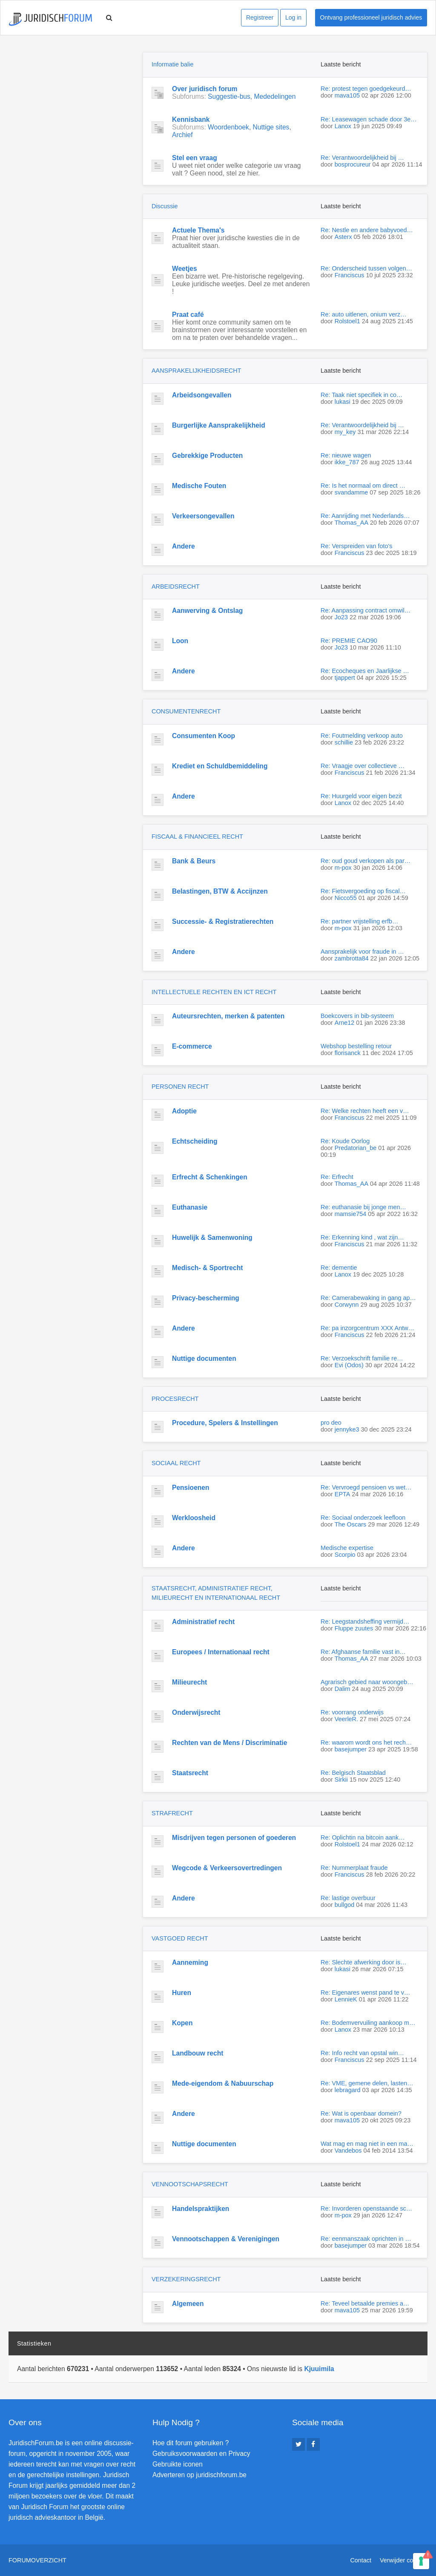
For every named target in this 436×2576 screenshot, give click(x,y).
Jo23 (341, 617)
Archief (182, 134)
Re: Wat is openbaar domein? (361, 2113)
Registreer (260, 17)
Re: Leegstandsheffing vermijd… (365, 1621)
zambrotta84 (352, 958)
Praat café (188, 314)
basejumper (351, 1749)
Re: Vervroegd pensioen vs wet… (366, 1487)
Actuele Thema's (198, 230)
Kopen (182, 2023)
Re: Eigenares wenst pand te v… (365, 1992)
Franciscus (349, 275)
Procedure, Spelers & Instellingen (225, 1422)
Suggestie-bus (229, 96)
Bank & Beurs (193, 861)
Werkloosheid (193, 1517)
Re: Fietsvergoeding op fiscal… (363, 891)
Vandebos (348, 2150)
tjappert (345, 677)
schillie (344, 742)
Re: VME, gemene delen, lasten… (367, 2083)
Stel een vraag (194, 157)
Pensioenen (190, 1487)
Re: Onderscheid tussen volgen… (366, 268)
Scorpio (345, 1554)
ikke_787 (347, 462)
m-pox (343, 867)
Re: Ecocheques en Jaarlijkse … (365, 670)
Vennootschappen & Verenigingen (225, 2238)
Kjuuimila (319, 2368)
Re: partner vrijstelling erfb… (359, 921)
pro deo (331, 1422)
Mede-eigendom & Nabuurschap (222, 2083)
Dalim (342, 1688)
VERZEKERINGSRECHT (186, 2279)
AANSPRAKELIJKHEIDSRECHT (196, 370)
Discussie (165, 206)
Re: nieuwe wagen (346, 455)
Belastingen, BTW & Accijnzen (220, 891)
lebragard (348, 2090)
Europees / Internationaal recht (221, 1652)
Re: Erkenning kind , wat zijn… (362, 1237)
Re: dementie (339, 1267)
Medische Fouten (199, 485)
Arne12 (344, 1022)
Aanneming (190, 1962)
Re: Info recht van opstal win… (362, 2053)
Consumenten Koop (203, 735)
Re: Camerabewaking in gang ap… (368, 1297)
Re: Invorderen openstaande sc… (366, 2208)
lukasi (342, 401)
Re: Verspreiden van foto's (356, 546)
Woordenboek (228, 127)
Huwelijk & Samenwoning (212, 1237)
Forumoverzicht (37, 2560)
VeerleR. (346, 1719)
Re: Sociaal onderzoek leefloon (363, 1517)
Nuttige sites (271, 127)
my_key (345, 431)
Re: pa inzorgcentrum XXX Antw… (367, 1328)
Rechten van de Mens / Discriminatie (229, 1742)
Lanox (343, 126)
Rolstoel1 (347, 321)
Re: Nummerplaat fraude (354, 1867)
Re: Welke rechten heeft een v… (365, 1110)
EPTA (342, 1494)
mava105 (347, 95)
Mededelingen (274, 96)
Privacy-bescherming (205, 1298)
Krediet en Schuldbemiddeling (219, 766)
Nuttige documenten (204, 1358)
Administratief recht (203, 1621)
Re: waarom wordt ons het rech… (366, 1742)
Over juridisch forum (204, 88)
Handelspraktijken (200, 2208)
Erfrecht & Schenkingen (209, 1177)
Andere (183, 546)
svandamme (351, 492)
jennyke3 (347, 1429)
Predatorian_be (355, 1147)
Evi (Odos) (349, 1365)
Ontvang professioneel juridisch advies (371, 17)
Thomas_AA (351, 522)
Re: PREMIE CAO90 (349, 640)
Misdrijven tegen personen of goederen (234, 1837)
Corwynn (347, 1304)
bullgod (344, 1904)
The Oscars (350, 1524)
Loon (180, 640)
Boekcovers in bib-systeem (357, 1015)
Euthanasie (189, 1207)
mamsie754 (350, 1213)
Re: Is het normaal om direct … (363, 485)
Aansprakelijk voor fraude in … (362, 951)
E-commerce (192, 1046)
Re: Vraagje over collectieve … (362, 765)
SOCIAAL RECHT (176, 1463)
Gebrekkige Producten (207, 455)
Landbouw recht (197, 2053)
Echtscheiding (195, 1141)
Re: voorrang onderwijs (352, 1712)
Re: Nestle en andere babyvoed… (367, 230)
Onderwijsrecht (196, 1712)
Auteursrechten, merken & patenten (228, 1016)
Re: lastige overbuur (348, 1898)
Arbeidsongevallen (202, 395)
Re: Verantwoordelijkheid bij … (362, 157)
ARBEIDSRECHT (176, 586)
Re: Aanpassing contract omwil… (365, 610)
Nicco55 (346, 897)
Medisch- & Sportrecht (207, 1267)
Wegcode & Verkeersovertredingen (227, 1868)
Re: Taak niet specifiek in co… (362, 394)
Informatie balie (172, 64)
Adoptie (184, 1111)
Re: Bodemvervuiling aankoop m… (368, 2022)
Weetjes (184, 268)
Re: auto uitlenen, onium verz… (364, 314)
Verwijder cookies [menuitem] (403, 2560)
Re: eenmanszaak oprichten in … (366, 2238)
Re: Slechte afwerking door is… (364, 1962)
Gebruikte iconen (177, 2464)
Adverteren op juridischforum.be (199, 2474)
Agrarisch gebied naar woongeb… (367, 1682)
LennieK (346, 1999)
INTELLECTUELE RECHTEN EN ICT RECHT (214, 992)
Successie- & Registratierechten (222, 921)
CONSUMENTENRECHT (186, 711)
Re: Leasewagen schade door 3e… (369, 119)
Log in (293, 17)
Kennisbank (190, 119)
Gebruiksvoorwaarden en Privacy (201, 2453)
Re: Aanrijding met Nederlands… (365, 515)
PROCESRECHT (175, 1398)
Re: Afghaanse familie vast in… (363, 1651)
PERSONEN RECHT (180, 1086)
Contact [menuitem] (360, 2560)
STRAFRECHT (172, 1813)
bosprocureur (353, 164)
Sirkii (341, 1779)
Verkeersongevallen (203, 516)
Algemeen (188, 2303)
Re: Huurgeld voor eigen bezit (361, 796)
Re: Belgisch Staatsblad (353, 1772)
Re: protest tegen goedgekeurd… (366, 88)
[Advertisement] (72, 105)
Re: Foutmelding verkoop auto (362, 735)
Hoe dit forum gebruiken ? (190, 2443)
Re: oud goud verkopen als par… (365, 860)
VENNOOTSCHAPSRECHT (190, 2184)
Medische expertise (347, 1547)
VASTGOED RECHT (180, 1938)
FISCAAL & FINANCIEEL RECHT (197, 836)
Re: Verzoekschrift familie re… (362, 1358)
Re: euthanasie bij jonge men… (363, 1207)
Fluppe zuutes (354, 1628)
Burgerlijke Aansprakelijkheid (218, 425)
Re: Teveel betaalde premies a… (365, 2303)
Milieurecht (189, 1682)
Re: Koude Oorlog (345, 1141)
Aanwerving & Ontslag (207, 610)
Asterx (343, 236)
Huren (181, 1992)
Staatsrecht (190, 1773)
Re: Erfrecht (337, 1176)
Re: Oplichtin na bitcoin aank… (363, 1837)
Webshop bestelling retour (356, 1046)
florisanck (348, 1052)
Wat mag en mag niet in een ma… (367, 2143)
